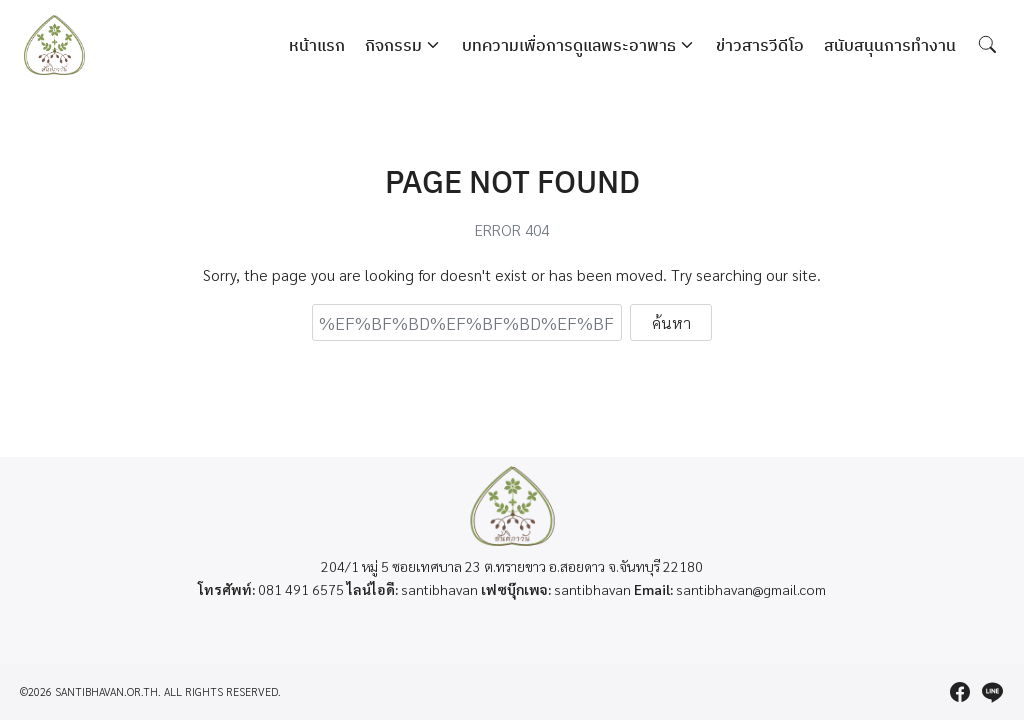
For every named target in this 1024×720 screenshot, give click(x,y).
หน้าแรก (317, 45)
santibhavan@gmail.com (751, 589)
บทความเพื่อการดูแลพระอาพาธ (569, 45)
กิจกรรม (393, 45)
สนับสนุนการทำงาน (890, 45)
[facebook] (960, 692)
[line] (992, 692)
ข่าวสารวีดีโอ (760, 45)
